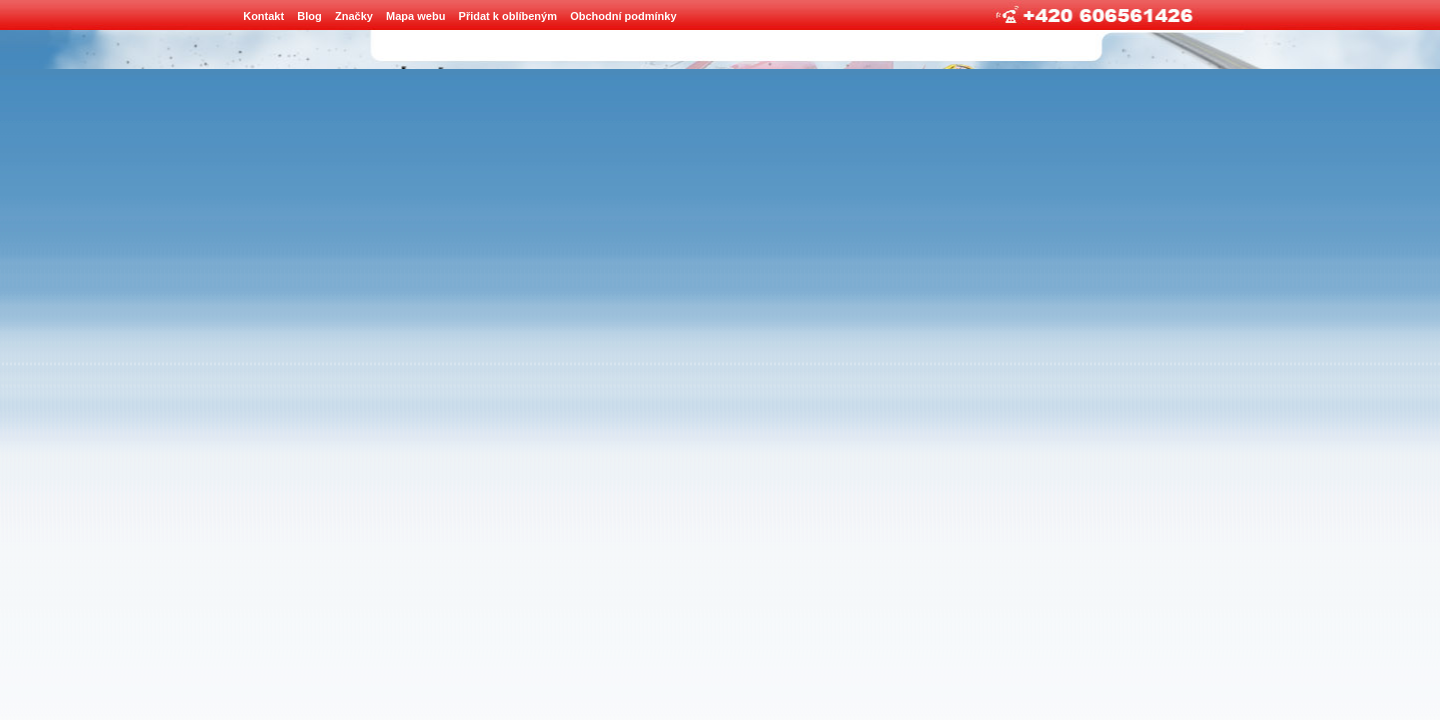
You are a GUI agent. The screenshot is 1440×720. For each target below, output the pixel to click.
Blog (309, 16)
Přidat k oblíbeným (508, 16)
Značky (354, 16)
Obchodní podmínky (623, 16)
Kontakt (263, 16)
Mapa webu (415, 16)
